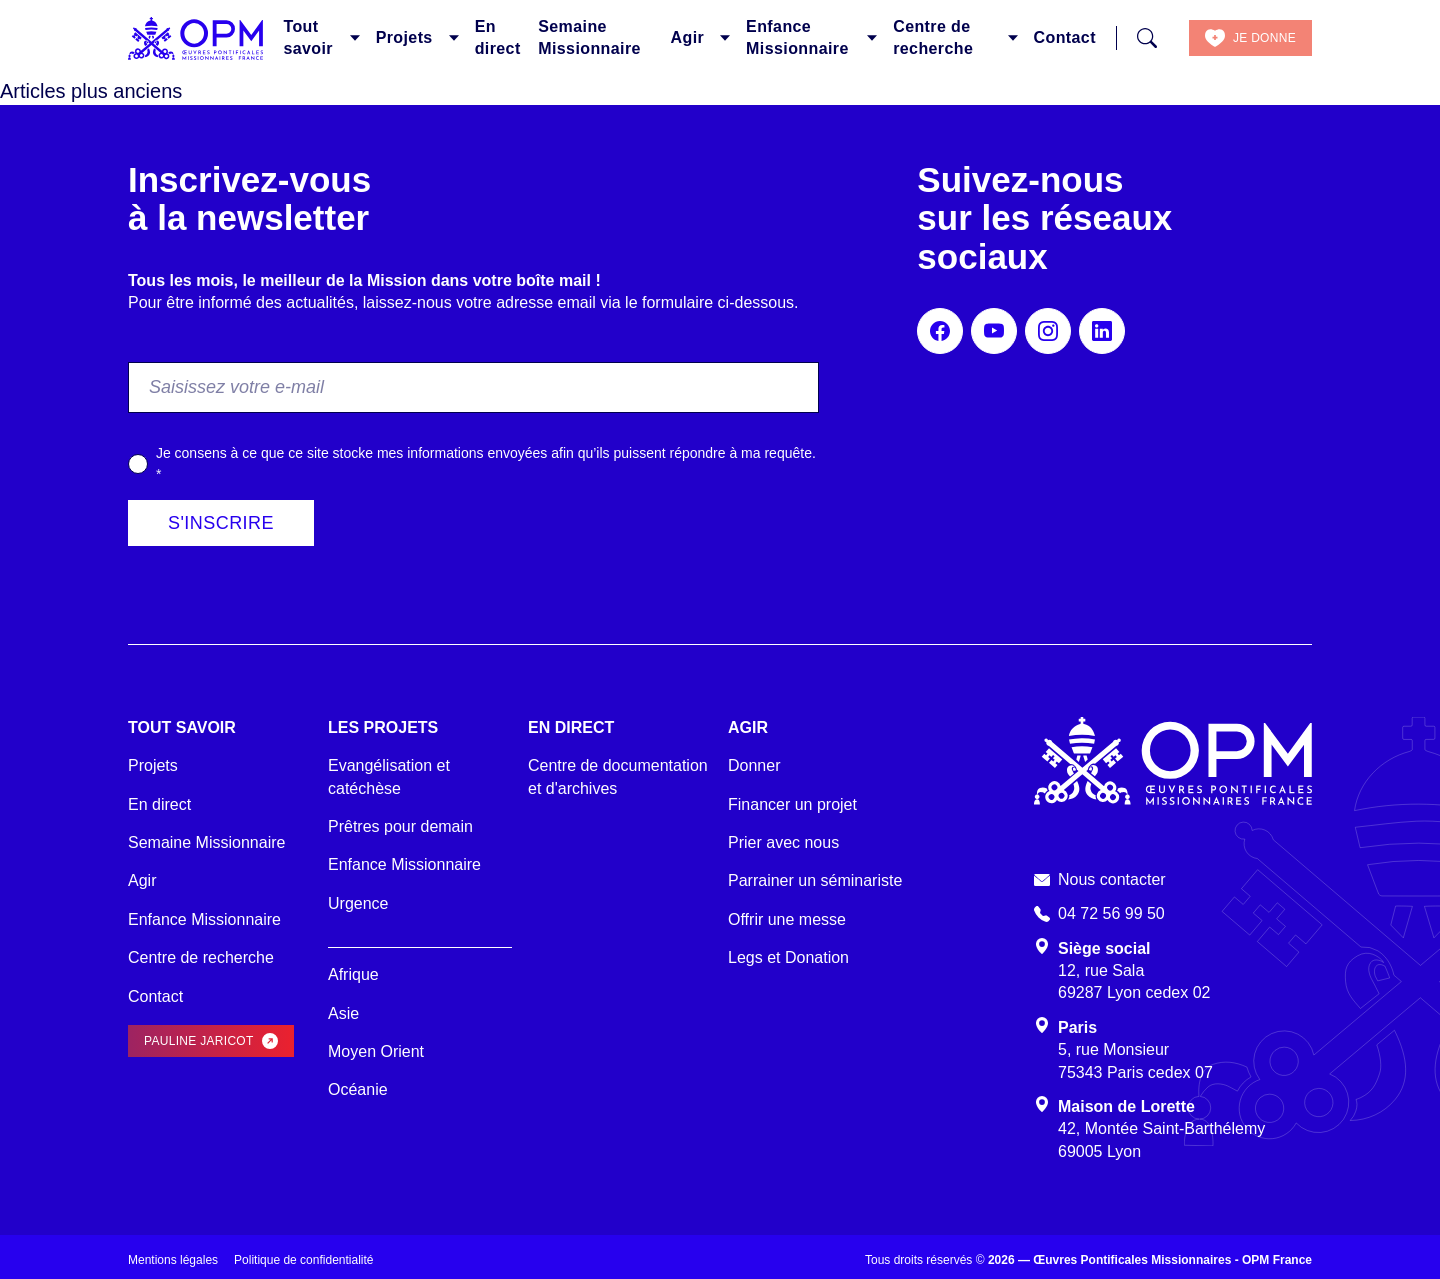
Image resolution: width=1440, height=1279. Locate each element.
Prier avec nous (783, 842)
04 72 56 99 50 (1111, 913)
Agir (688, 37)
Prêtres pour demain (400, 826)
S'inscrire (221, 523)
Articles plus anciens (91, 91)
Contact (1065, 37)
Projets (404, 37)
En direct (498, 37)
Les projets (383, 727)
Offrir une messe (787, 919)
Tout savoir (308, 37)
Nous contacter (1112, 879)
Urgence (358, 903)
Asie (343, 1013)
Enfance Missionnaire (797, 37)
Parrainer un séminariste (815, 880)
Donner (754, 765)
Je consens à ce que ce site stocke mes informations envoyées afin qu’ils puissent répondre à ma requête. (486, 463)
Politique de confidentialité (303, 1260)
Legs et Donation (788, 957)
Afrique (353, 974)
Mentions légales (173, 1260)
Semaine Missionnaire (589, 37)
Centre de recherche (933, 37)
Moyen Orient (376, 1051)
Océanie (358, 1089)
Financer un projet (792, 804)
